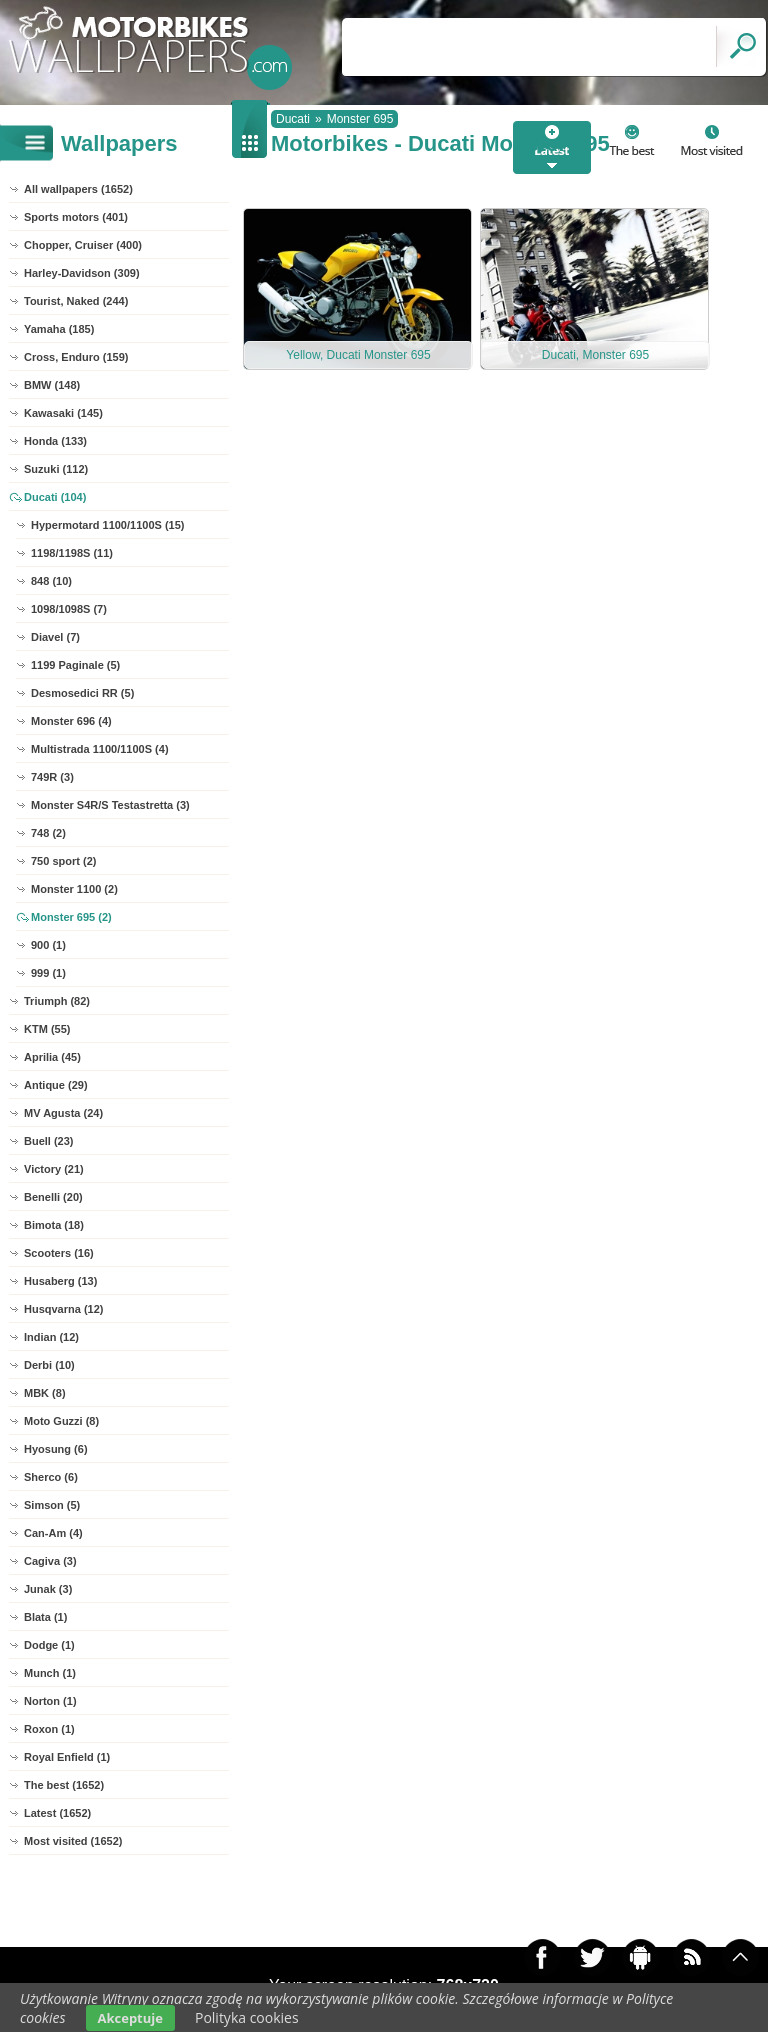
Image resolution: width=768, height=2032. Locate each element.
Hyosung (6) (56, 1449)
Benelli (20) (53, 1197)
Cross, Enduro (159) (76, 357)
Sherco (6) (51, 1477)
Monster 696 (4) (71, 721)
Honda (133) (55, 441)
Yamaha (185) (59, 329)
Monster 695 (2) (71, 917)
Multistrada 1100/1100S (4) (100, 749)
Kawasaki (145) (63, 413)
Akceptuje (130, 2018)
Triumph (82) (57, 1001)
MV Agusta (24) (63, 1113)
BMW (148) (52, 385)
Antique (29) (56, 1085)
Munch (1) (50, 1673)
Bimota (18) (54, 1225)
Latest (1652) (57, 1813)
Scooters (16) (59, 1253)
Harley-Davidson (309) (82, 273)
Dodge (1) (49, 1645)
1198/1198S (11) (72, 553)
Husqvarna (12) (63, 1309)
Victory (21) (54, 1169)
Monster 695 (360, 119)
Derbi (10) (49, 1365)
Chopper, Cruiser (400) (83, 245)
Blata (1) (45, 1617)
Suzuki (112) (56, 469)
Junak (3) (48, 1589)
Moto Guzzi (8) (61, 1421)
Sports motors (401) (76, 217)
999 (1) (48, 973)
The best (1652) (64, 1785)
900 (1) (48, 945)
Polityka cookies (247, 2017)
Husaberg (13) (60, 1281)
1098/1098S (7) (69, 609)
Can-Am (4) (53, 1533)
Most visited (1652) (73, 1841)
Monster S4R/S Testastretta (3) (110, 805)
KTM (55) (47, 1029)
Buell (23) (49, 1141)
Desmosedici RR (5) (82, 693)
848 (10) (51, 581)
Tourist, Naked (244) (76, 301)
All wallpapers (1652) (78, 189)
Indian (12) (51, 1337)
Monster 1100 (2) (74, 889)
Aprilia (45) (52, 1057)
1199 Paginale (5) (75, 665)
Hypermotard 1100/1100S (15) (107, 525)
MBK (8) (45, 1393)
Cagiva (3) (50, 1561)
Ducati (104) (55, 497)
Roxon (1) (49, 1729)
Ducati (293, 119)
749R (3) (52, 777)
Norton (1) (50, 1701)
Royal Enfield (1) (67, 1757)
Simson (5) (52, 1505)
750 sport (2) (63, 861)
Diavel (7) (55, 637)
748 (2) (48, 833)
